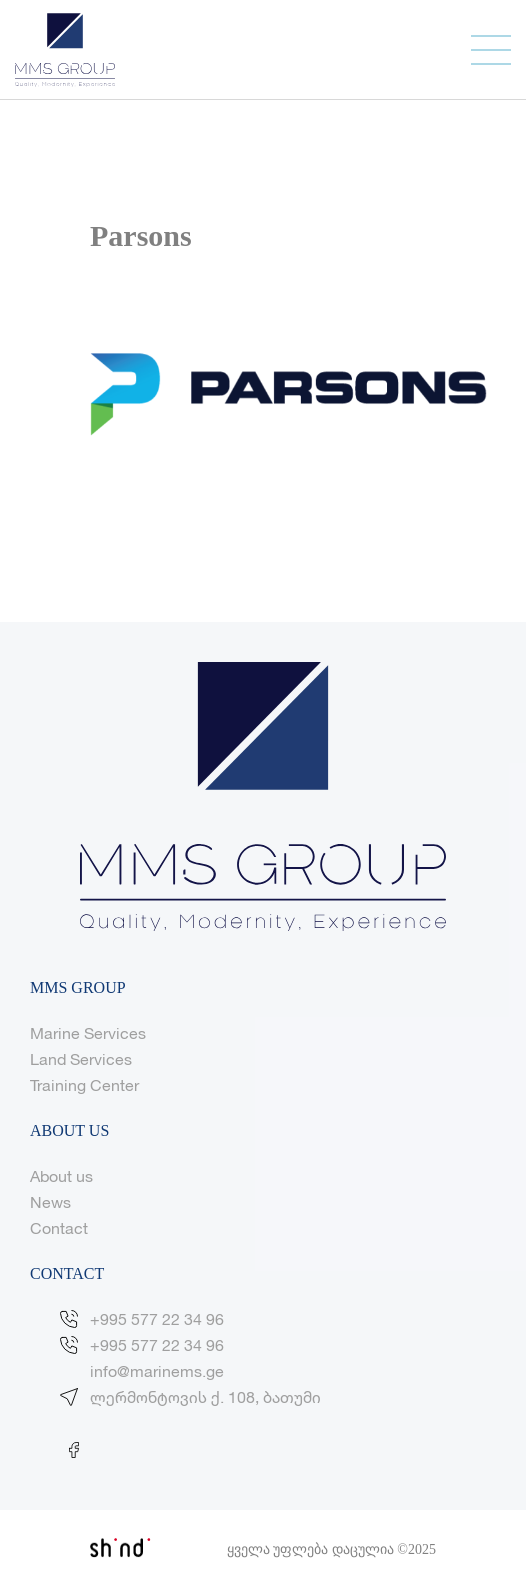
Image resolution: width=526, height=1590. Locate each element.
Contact (59, 1227)
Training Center (84, 1084)
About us (61, 1175)
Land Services (81, 1058)
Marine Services (88, 1032)
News (50, 1201)
